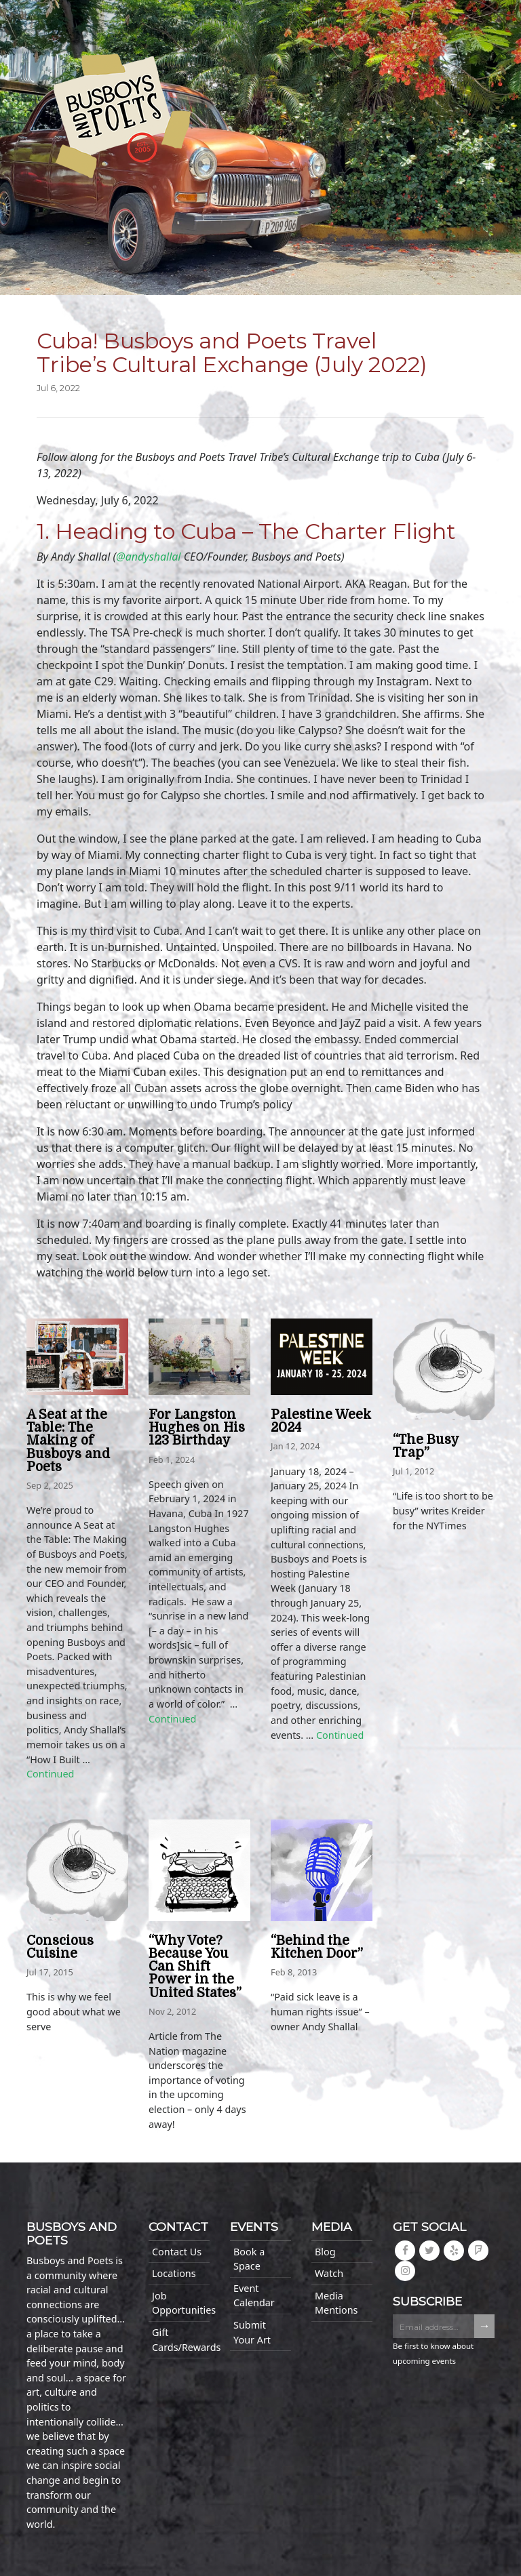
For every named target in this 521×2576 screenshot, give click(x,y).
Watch (329, 2273)
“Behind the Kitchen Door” (317, 1947)
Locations (174, 2273)
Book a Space (249, 2259)
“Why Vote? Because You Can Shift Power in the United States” (195, 1966)
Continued (50, 1773)
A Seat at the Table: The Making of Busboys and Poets (68, 1440)
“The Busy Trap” (426, 1446)
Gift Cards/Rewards (181, 2340)
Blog (325, 2251)
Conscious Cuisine (60, 1947)
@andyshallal (148, 556)
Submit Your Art (252, 2332)
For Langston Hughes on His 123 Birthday (197, 1427)
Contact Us (176, 2251)
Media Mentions (336, 2303)
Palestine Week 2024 (321, 1421)
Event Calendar (254, 2296)
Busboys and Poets (122, 116)
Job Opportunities (181, 2303)
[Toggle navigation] (41, 21)
